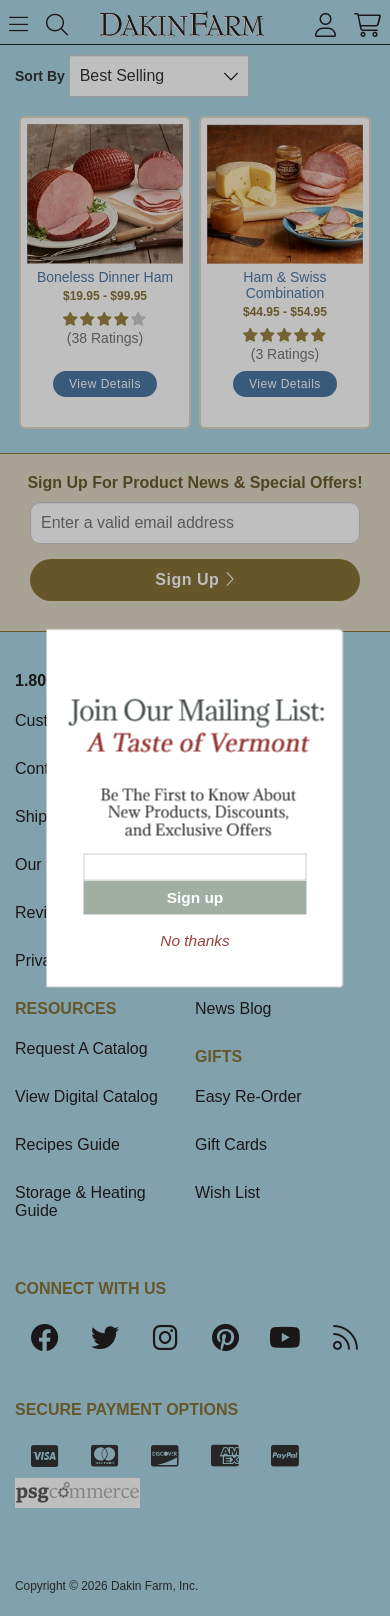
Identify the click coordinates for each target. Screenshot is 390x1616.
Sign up (195, 897)
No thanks (194, 940)
